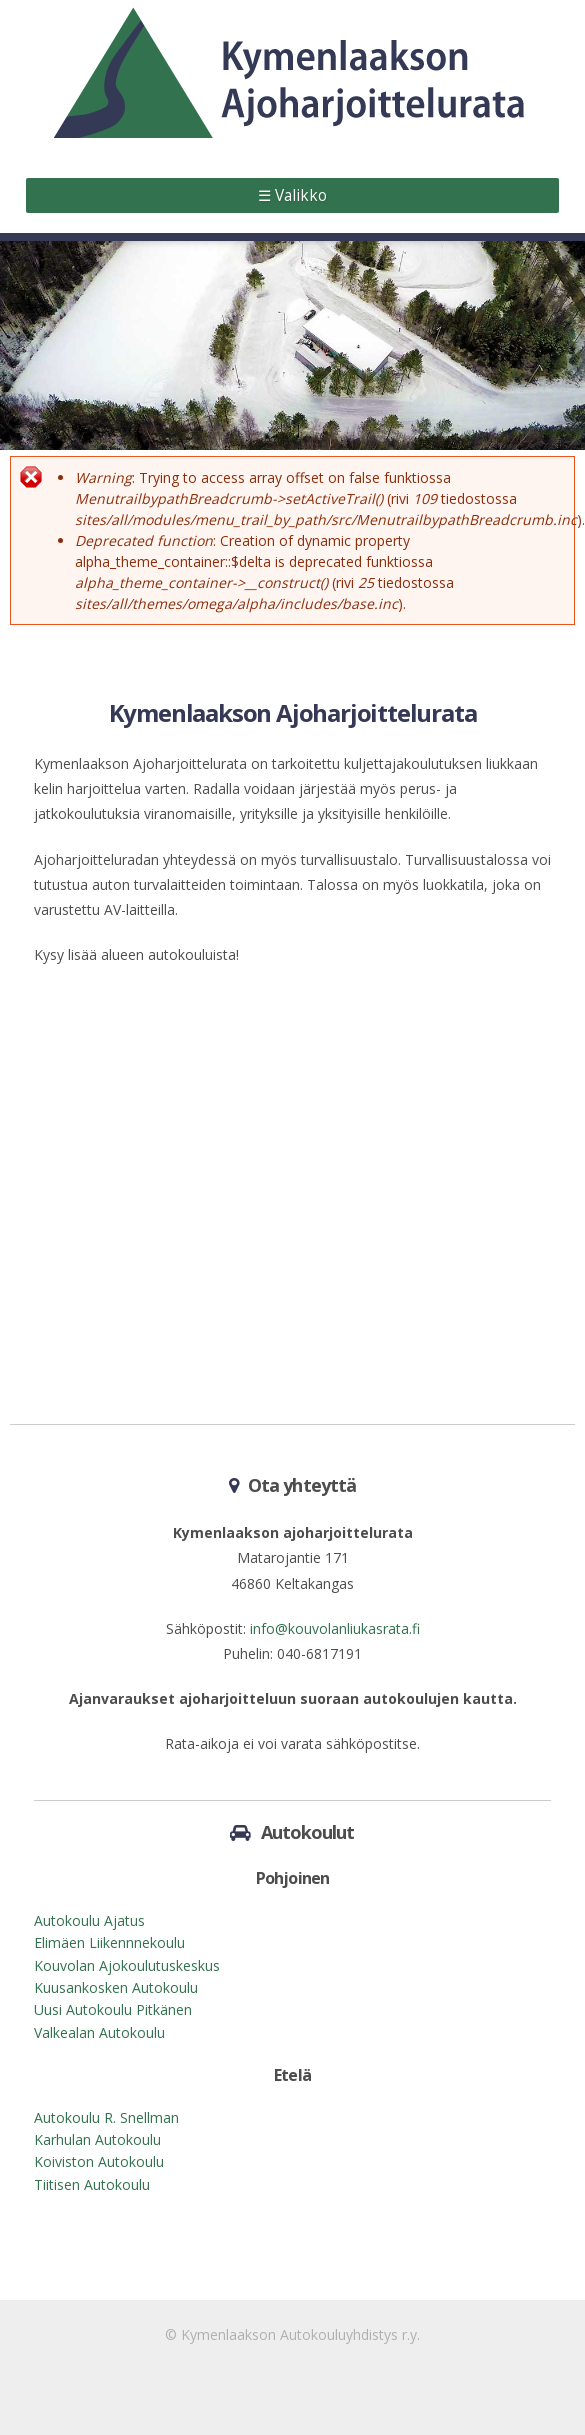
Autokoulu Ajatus (89, 1920)
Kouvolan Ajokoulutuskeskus (127, 1965)
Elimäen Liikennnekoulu (109, 1942)
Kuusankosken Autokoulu (116, 1987)
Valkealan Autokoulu (99, 2032)
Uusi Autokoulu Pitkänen (113, 2009)
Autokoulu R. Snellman (106, 2117)
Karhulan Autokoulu (97, 2139)
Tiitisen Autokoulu (92, 2184)
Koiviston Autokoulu (99, 2161)
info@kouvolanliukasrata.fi (335, 1628)
